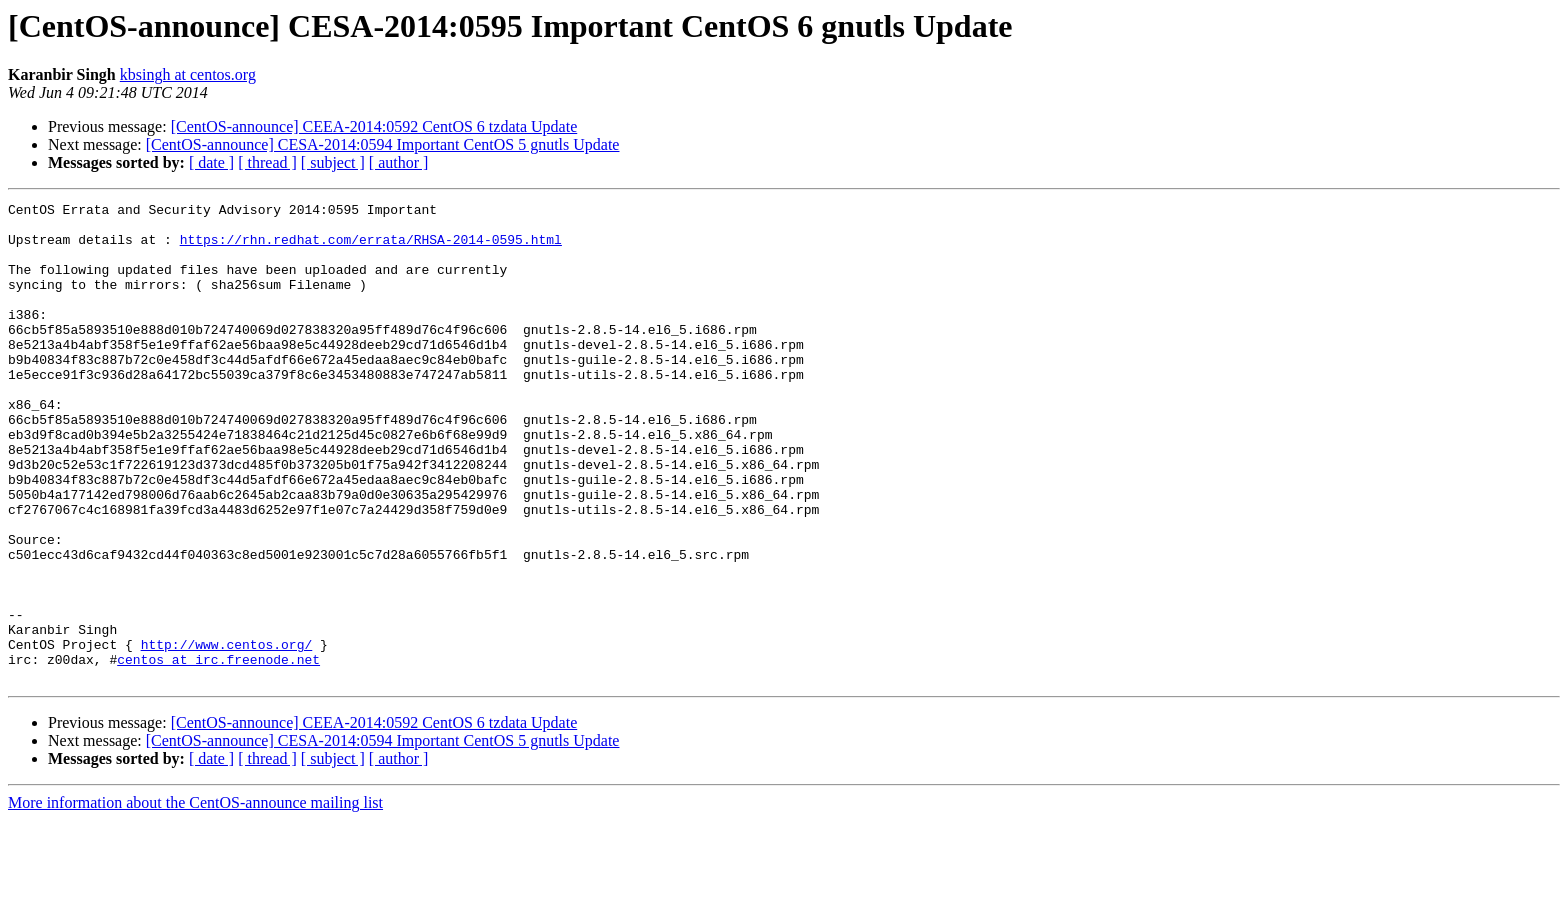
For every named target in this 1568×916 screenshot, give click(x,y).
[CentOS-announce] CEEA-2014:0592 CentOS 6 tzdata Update (374, 126)
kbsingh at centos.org (188, 74)
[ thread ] (267, 162)
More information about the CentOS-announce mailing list (195, 898)
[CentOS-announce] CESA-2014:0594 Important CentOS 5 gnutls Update (383, 144)
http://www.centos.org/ (227, 734)
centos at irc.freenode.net (218, 752)
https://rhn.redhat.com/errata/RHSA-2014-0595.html (371, 248)
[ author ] (399, 162)
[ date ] (211, 162)
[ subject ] (333, 162)
